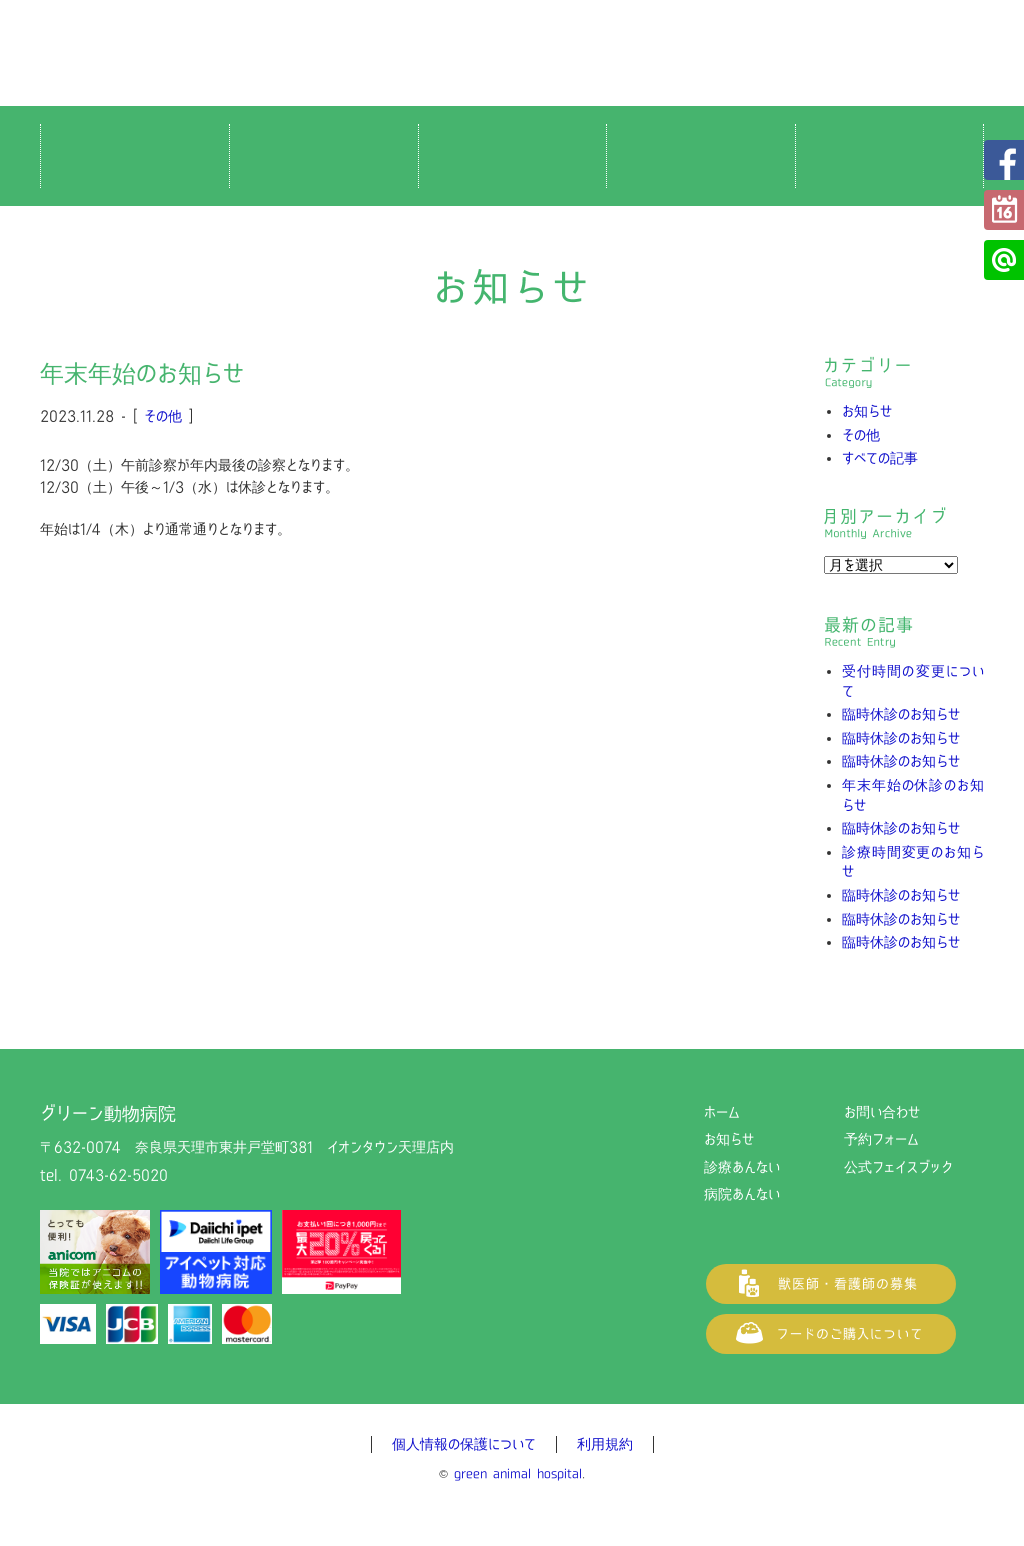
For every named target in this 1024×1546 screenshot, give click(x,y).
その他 (163, 416)
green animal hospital (518, 1473)
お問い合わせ (882, 1112)
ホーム (722, 1112)
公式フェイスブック (1004, 160)
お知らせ (867, 411)
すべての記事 (880, 458)
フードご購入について (831, 1334)
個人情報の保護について (464, 1444)
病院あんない (742, 1194)
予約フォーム (1004, 210)
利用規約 (605, 1444)
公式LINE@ (1004, 260)
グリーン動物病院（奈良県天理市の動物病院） (512, 52)
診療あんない (742, 1167)
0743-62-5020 (118, 1175)
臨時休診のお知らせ (901, 714)
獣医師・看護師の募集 (831, 1284)
